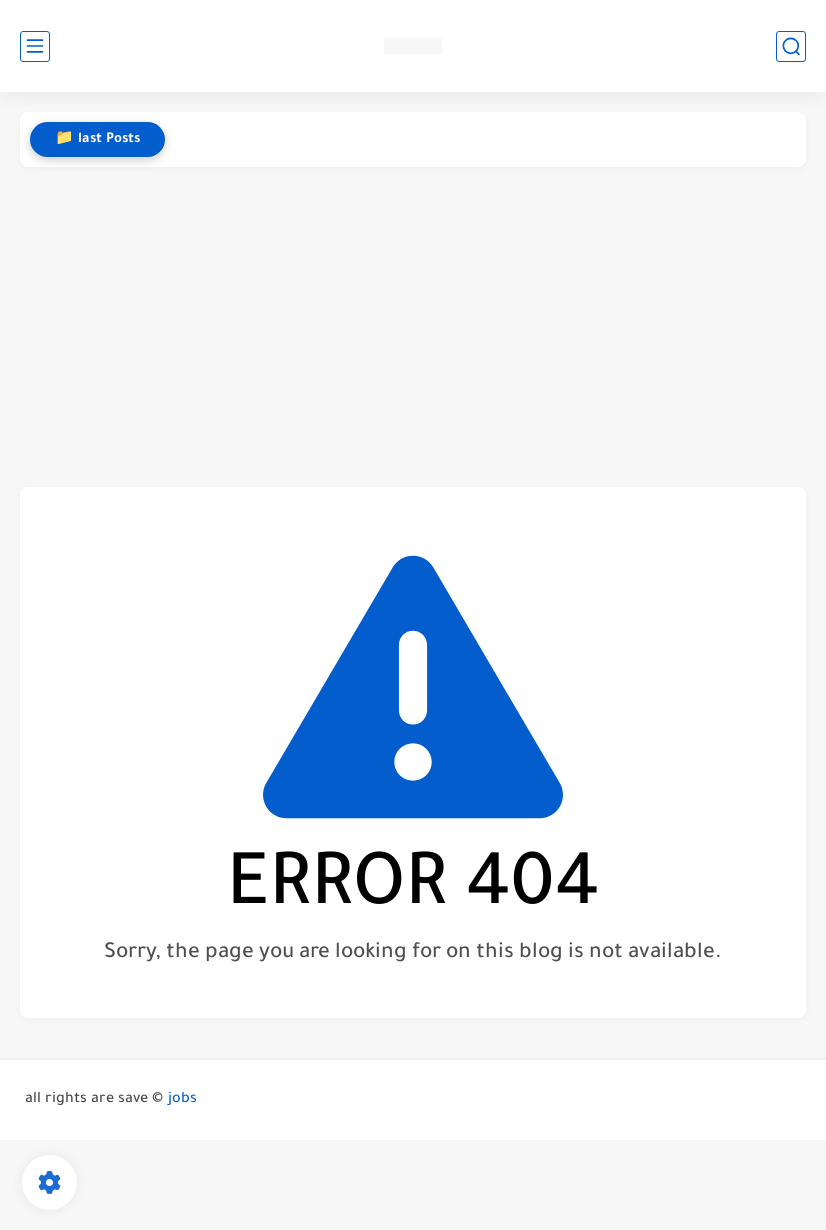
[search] (791, 46)
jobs (182, 1100)
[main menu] (35, 46)
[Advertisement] (413, 327)
